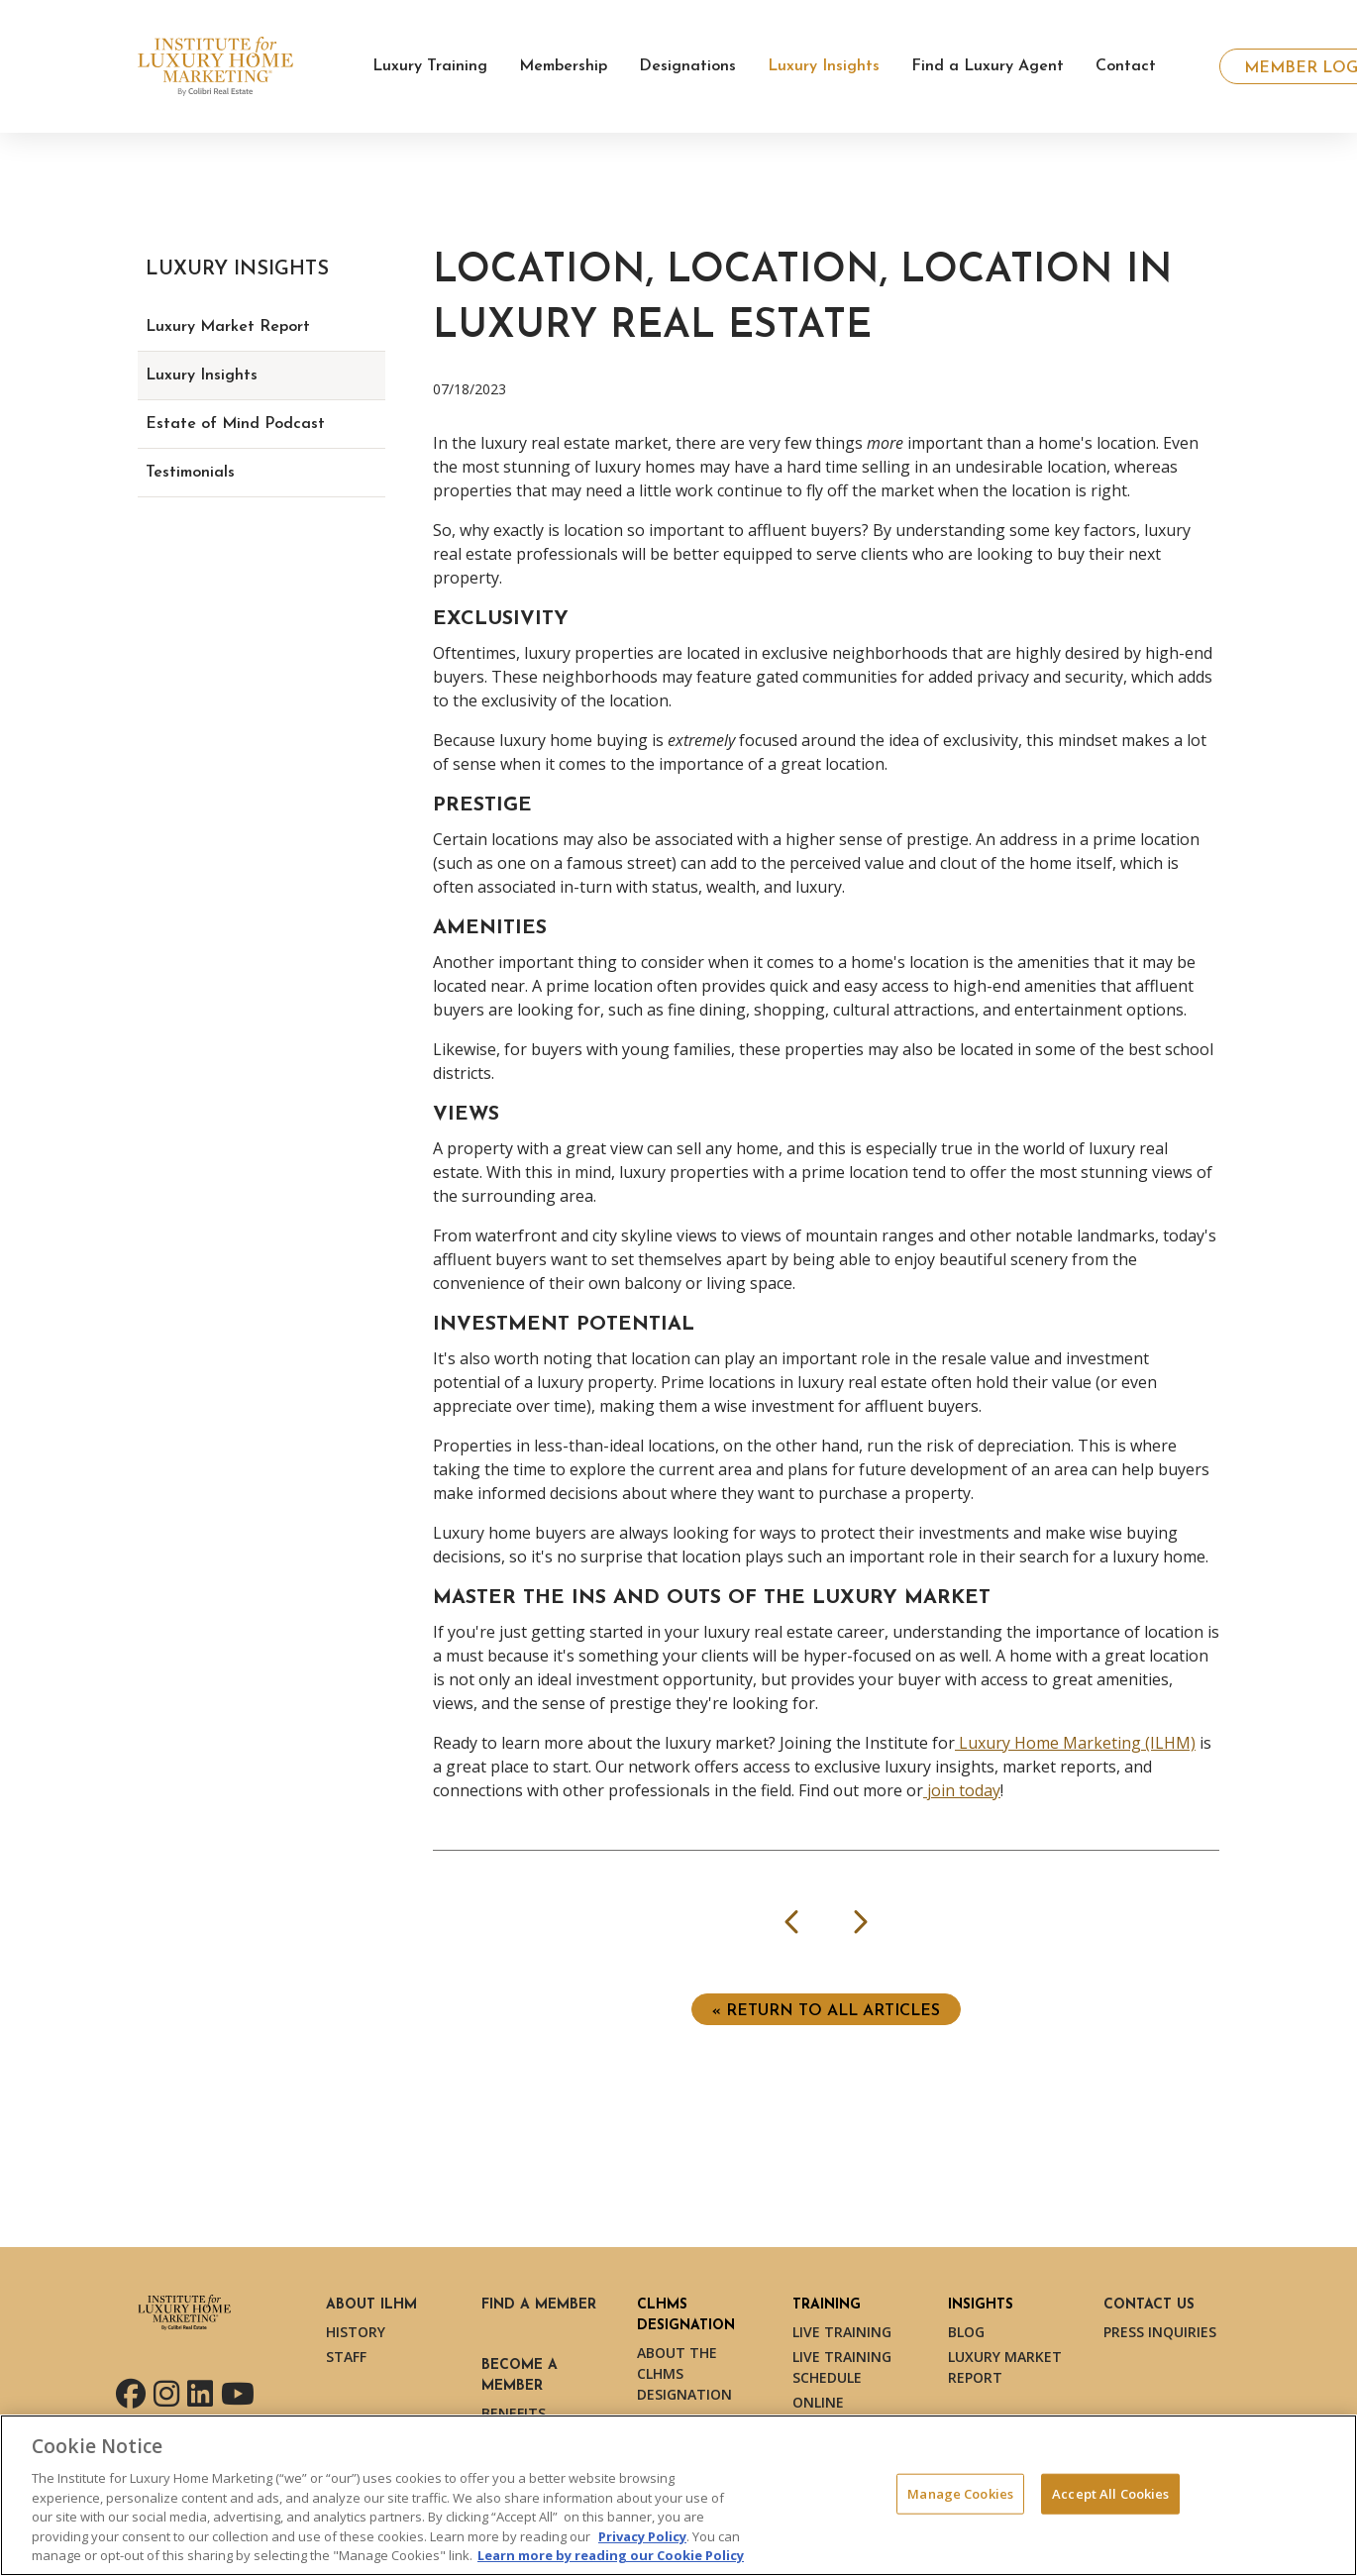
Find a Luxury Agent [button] (987, 66)
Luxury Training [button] (429, 66)
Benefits (513, 2413)
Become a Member (519, 2376)
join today (961, 1790)
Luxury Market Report (228, 327)
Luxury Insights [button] (824, 66)
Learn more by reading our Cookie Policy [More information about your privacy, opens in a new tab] (610, 2555)
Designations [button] (687, 66)
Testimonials (190, 473)
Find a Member (538, 2305)
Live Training (841, 2331)
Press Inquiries (1159, 2331)
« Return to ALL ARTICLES (826, 2011)
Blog (966, 2331)
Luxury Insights (202, 375)
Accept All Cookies (1110, 2493)
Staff (346, 2356)
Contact (1126, 66)
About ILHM (371, 2305)
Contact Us (1149, 2305)
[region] (678, 2495)
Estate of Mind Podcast (235, 424)
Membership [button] (563, 66)
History (355, 2331)
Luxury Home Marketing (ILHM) (1075, 1743)
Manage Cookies (960, 2493)
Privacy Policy (642, 2536)
